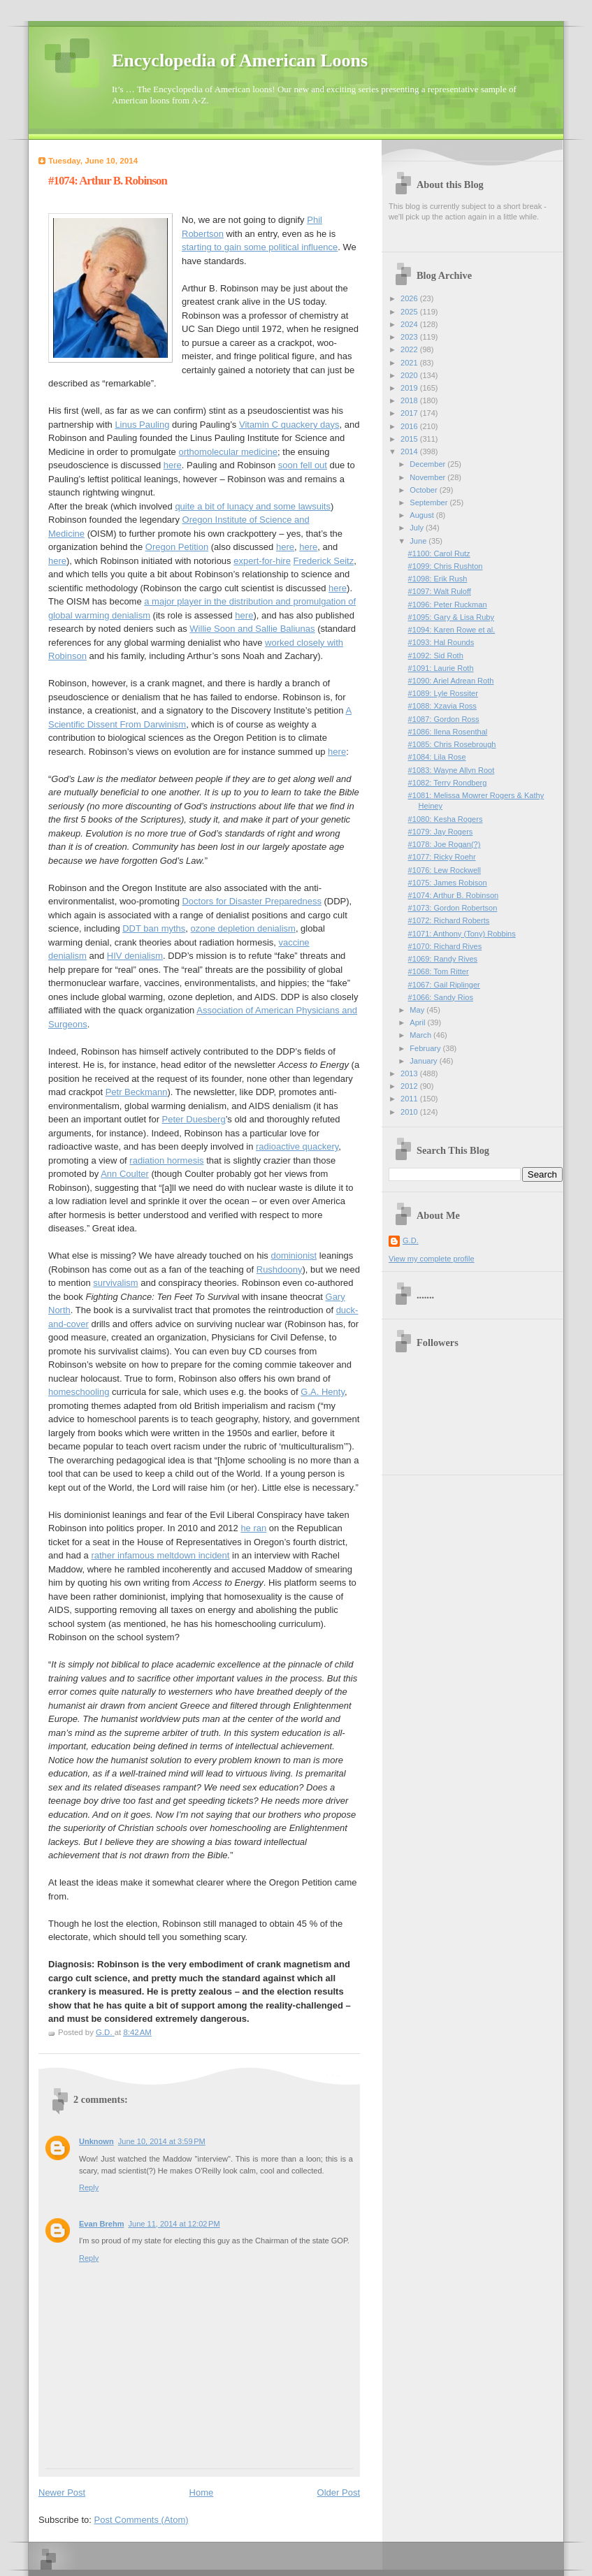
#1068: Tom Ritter (438, 971)
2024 (410, 324)
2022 (410, 349)
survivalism (115, 1283)
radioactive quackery (297, 1146)
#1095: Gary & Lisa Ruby (451, 617)
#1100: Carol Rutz (439, 553)
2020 (410, 375)
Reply (89, 2187)
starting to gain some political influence (260, 247)
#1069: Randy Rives (442, 959)
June (419, 541)
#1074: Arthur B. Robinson (453, 895)
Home (201, 2492)
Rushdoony (280, 1269)
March (421, 1035)
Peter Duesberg (194, 1119)
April (418, 1022)
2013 (410, 1073)
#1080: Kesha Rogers (445, 819)
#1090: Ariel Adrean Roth (451, 680)
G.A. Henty (323, 1392)
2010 (410, 1112)
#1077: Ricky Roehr (442, 857)
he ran (253, 1528)
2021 (410, 363)
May (418, 1010)
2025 (410, 311)
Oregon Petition (176, 547)
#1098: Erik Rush (438, 578)
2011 (410, 1098)
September (429, 502)
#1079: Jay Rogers (440, 831)
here (173, 465)
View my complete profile (432, 1258)
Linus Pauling (142, 424)
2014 (410, 451)
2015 (410, 439)
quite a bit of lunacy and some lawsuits (253, 506)
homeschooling (78, 1392)
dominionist (293, 1255)
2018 (410, 400)
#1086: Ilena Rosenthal (448, 732)
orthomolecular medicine (227, 452)
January (424, 1061)
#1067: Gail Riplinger (444, 985)
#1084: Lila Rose (437, 757)
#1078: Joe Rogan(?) (444, 844)
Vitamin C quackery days (289, 424)
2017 (410, 413)
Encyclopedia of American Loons (240, 60)
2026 (410, 298)
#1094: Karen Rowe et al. (452, 629)
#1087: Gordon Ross (443, 719)
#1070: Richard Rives (445, 946)
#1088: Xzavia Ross (442, 706)
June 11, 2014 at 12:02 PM (173, 2224)
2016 (410, 426)
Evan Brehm (101, 2224)
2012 (410, 1086)
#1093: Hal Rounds (441, 642)
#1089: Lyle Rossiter (443, 693)
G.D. (411, 1240)
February (426, 1048)
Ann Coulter (125, 1173)
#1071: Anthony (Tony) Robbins (462, 933)
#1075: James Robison (447, 882)
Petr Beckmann (137, 1092)
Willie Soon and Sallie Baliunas (252, 628)
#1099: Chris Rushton (445, 566)
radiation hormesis (166, 1160)
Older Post (338, 2492)
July (418, 527)
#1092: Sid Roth (435, 655)
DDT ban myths (153, 928)
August (422, 515)
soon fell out (302, 465)
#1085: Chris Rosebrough (452, 744)
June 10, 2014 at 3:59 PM (161, 2141)
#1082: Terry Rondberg (447, 783)
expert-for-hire (262, 561)
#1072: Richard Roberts (449, 920)
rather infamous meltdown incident (160, 1555)
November (428, 477)
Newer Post (61, 2492)
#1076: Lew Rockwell (444, 870)
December (428, 464)
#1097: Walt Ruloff (439, 591)
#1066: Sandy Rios (440, 997)
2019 (410, 388)
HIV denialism (135, 955)
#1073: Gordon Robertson (453, 908)
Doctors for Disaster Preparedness (251, 901)
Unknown (96, 2141)
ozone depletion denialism (243, 928)
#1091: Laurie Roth (441, 668)
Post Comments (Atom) (141, 2520)
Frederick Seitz (323, 561)
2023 (410, 337)
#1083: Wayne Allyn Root (451, 770)
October (424, 490)
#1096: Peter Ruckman (447, 604)
